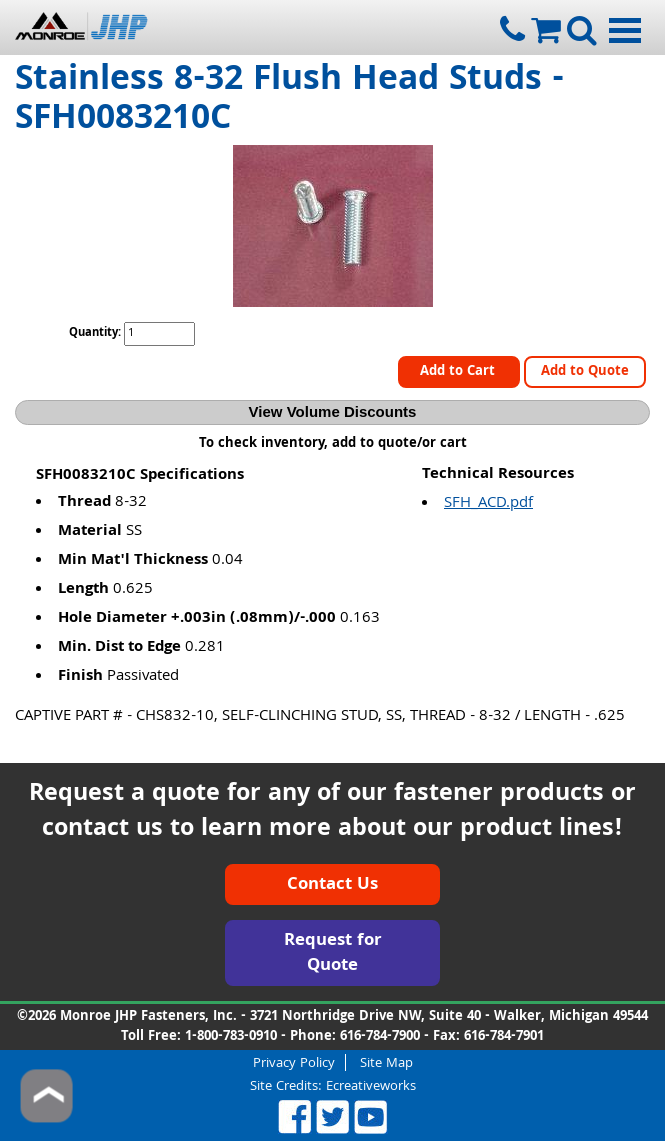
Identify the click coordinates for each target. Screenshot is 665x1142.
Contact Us (332, 885)
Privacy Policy (294, 1062)
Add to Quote (585, 372)
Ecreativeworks (371, 1087)
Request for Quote (333, 954)
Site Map (386, 1062)
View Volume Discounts (333, 411)
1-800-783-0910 (231, 1037)
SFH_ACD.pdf (488, 504)
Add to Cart (459, 372)
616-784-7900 (380, 1037)
